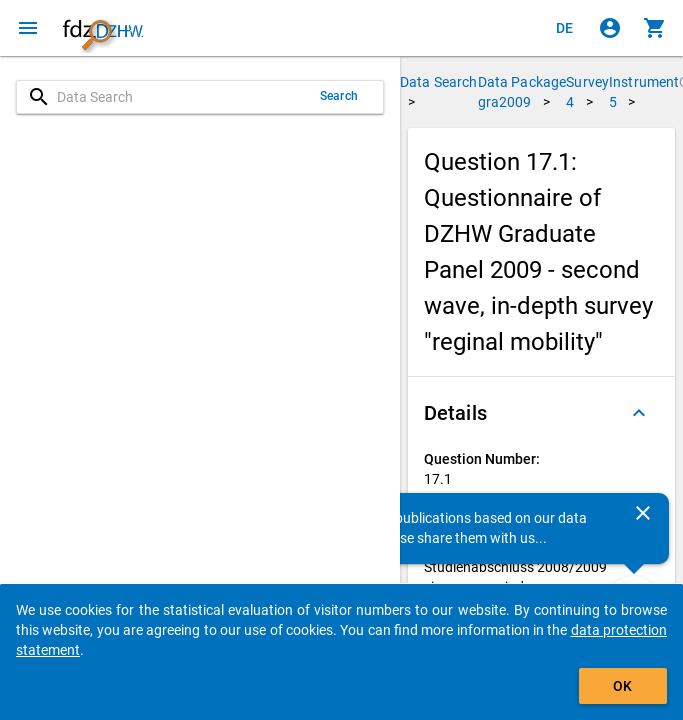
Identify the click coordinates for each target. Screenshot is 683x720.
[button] (541, 413)
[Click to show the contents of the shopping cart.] (655, 28)
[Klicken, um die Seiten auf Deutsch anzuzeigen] (565, 28)
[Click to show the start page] (103, 28)
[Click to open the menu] (28, 28)
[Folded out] (639, 413)
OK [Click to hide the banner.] (622, 686)
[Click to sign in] (610, 28)
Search (339, 96)
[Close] (643, 513)
